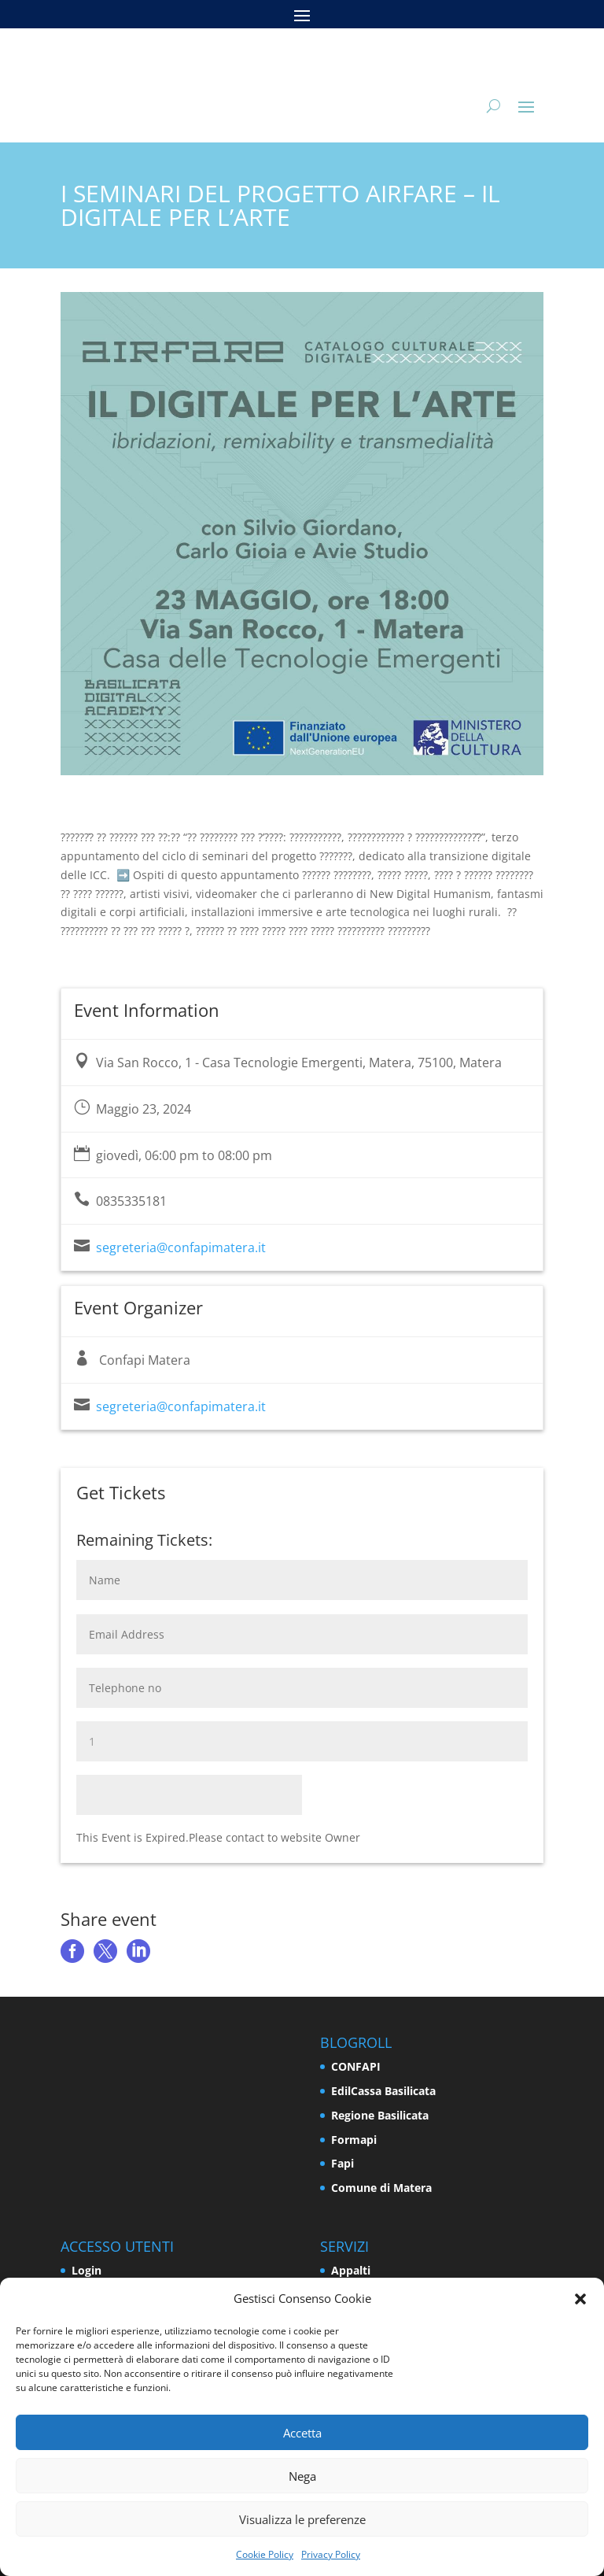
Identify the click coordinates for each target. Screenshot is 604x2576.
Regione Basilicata (380, 2115)
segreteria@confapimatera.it (181, 1247)
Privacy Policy (330, 2554)
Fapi (342, 2163)
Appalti (350, 2270)
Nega (302, 2476)
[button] (580, 2299)
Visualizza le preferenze (302, 2519)
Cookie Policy (264, 2554)
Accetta (302, 2433)
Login (86, 2270)
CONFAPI (356, 2066)
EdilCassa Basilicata (383, 2090)
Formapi (354, 2139)
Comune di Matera (381, 2187)
